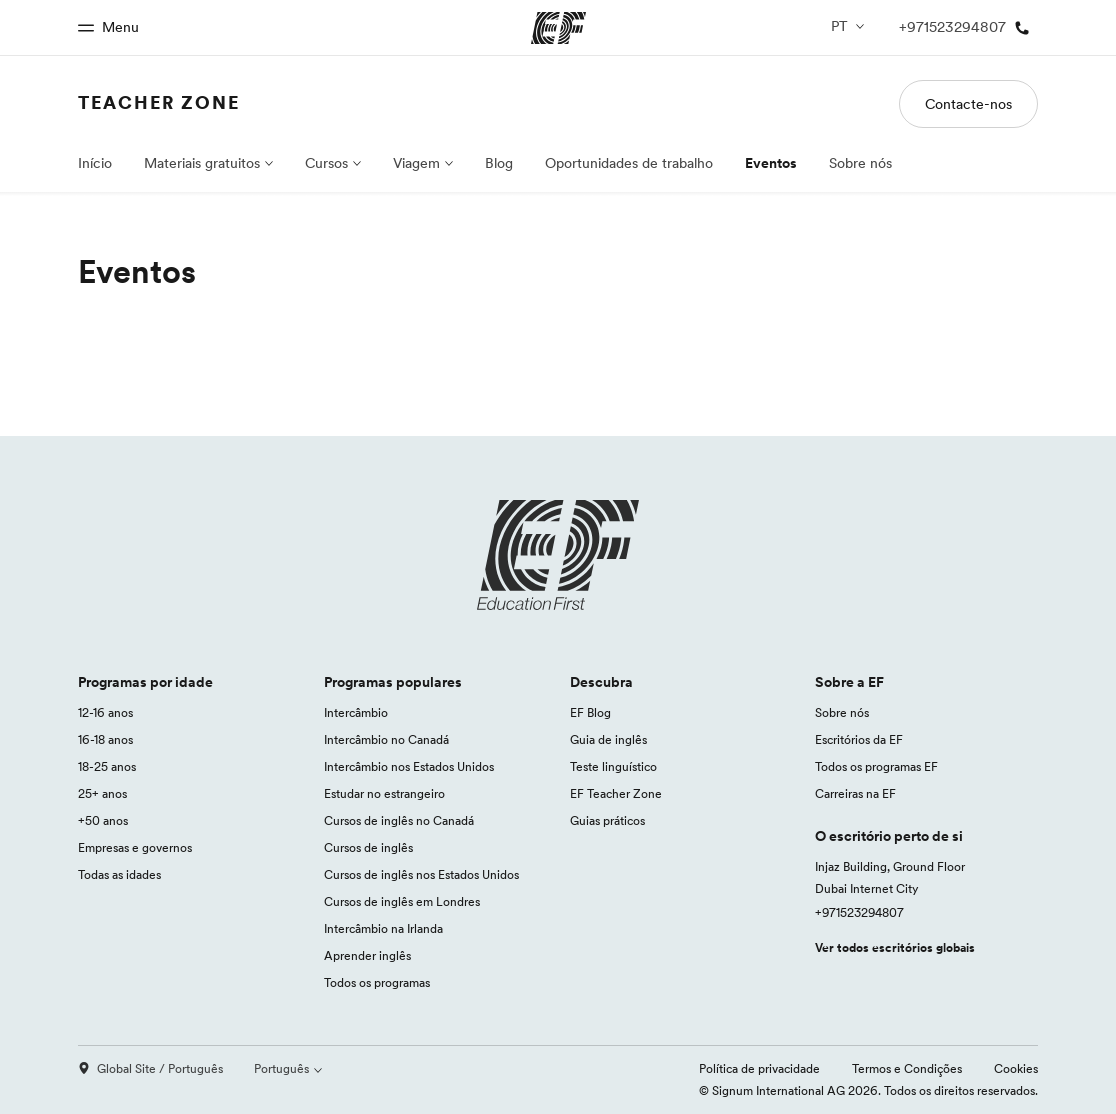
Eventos (771, 163)
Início (95, 163)
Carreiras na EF (855, 793)
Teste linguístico (613, 766)
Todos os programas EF (876, 766)
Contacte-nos (968, 104)
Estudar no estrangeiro (384, 793)
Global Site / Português (150, 1068)
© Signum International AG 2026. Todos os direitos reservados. (868, 1090)
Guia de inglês (608, 739)
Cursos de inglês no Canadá (399, 820)
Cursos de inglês (368, 847)
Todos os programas (377, 982)
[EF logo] (558, 555)
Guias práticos (607, 820)
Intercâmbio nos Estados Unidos (409, 766)
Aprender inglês (367, 955)
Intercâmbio (356, 712)
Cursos (326, 163)
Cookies (1016, 1068)
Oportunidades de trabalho (629, 163)
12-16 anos (105, 712)
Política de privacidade (759, 1068)
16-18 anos (105, 739)
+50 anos (103, 820)
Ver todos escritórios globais (895, 947)
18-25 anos (107, 766)
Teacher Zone (159, 102)
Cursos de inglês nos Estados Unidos (421, 874)
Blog (499, 163)
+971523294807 (859, 912)
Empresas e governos (135, 847)
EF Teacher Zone (616, 793)
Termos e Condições (907, 1068)
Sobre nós (860, 163)
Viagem (416, 163)
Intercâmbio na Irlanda (383, 928)
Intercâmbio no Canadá (386, 739)
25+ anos (102, 793)
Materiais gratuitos (202, 163)
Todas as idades (119, 874)
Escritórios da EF (859, 739)
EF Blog (590, 712)
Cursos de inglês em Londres (402, 901)
